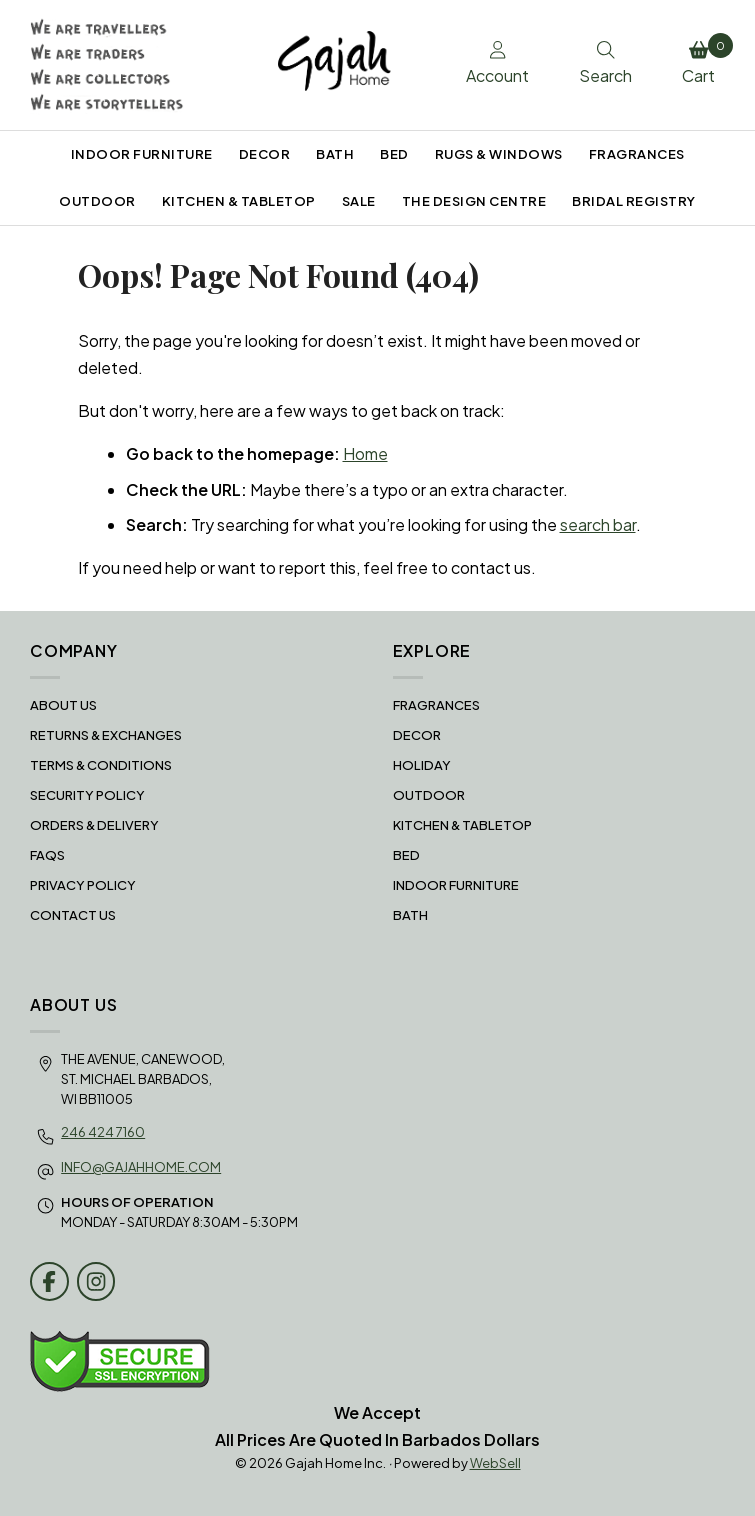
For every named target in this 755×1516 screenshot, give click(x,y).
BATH (335, 154)
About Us (63, 705)
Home (365, 453)
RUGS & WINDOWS (499, 154)
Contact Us (73, 915)
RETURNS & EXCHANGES (106, 735)
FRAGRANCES (637, 154)
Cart (703, 60)
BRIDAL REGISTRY (634, 201)
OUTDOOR (97, 201)
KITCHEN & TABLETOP (239, 201)
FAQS (47, 855)
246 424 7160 (103, 1132)
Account (497, 64)
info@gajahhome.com (141, 1167)
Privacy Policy (83, 885)
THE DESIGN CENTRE (474, 201)
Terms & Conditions (101, 765)
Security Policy (87, 795)
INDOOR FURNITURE (142, 154)
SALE (359, 201)
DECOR (265, 154)
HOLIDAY (422, 765)
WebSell (495, 1463)
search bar (598, 524)
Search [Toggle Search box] (605, 64)
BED (394, 154)
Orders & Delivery (94, 825)
